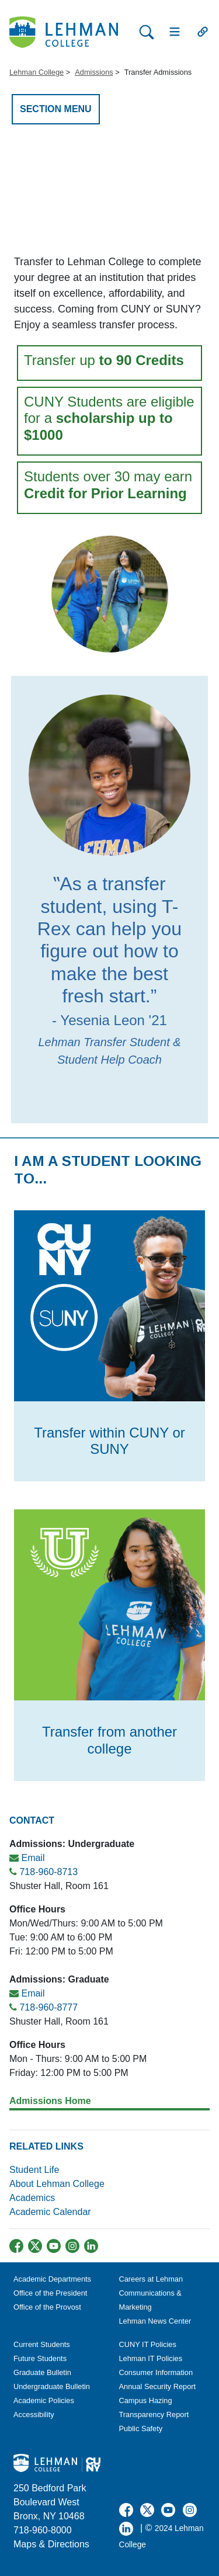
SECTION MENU (56, 109)
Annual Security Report (157, 2386)
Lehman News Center (155, 2321)
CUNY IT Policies (147, 2344)
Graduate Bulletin (42, 2372)
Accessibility (33, 2414)
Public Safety (141, 2428)
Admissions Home (50, 2101)
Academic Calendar (50, 2212)
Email (32, 1858)
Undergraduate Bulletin (51, 2386)
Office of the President (50, 2293)
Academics (33, 2198)
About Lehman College (57, 2184)
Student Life (34, 2170)
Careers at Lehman (151, 2279)
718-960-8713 (48, 1872)
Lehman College (36, 72)
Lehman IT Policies (151, 2358)
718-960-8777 (48, 2007)
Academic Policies (43, 2400)
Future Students (40, 2358)
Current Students (41, 2344)
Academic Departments (52, 2279)
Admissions (94, 72)
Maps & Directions (51, 2544)
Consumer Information (156, 2372)
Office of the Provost (47, 2307)
